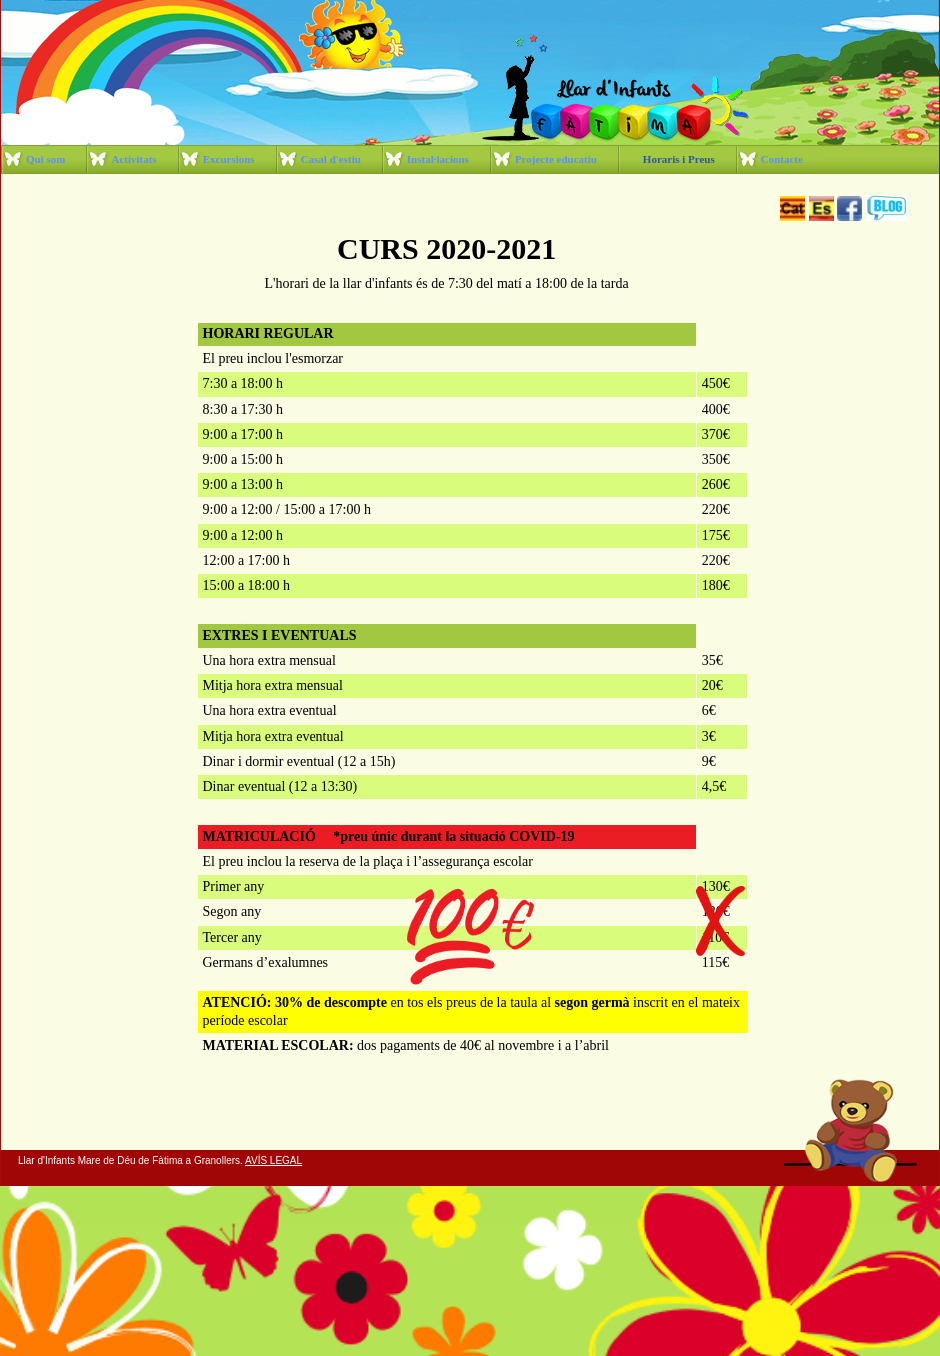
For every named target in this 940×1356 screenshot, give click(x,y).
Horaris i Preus (679, 159)
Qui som (45, 159)
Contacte (782, 159)
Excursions (229, 159)
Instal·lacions (438, 159)
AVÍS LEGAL (273, 1160)
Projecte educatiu (556, 159)
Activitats (133, 159)
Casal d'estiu (331, 159)
